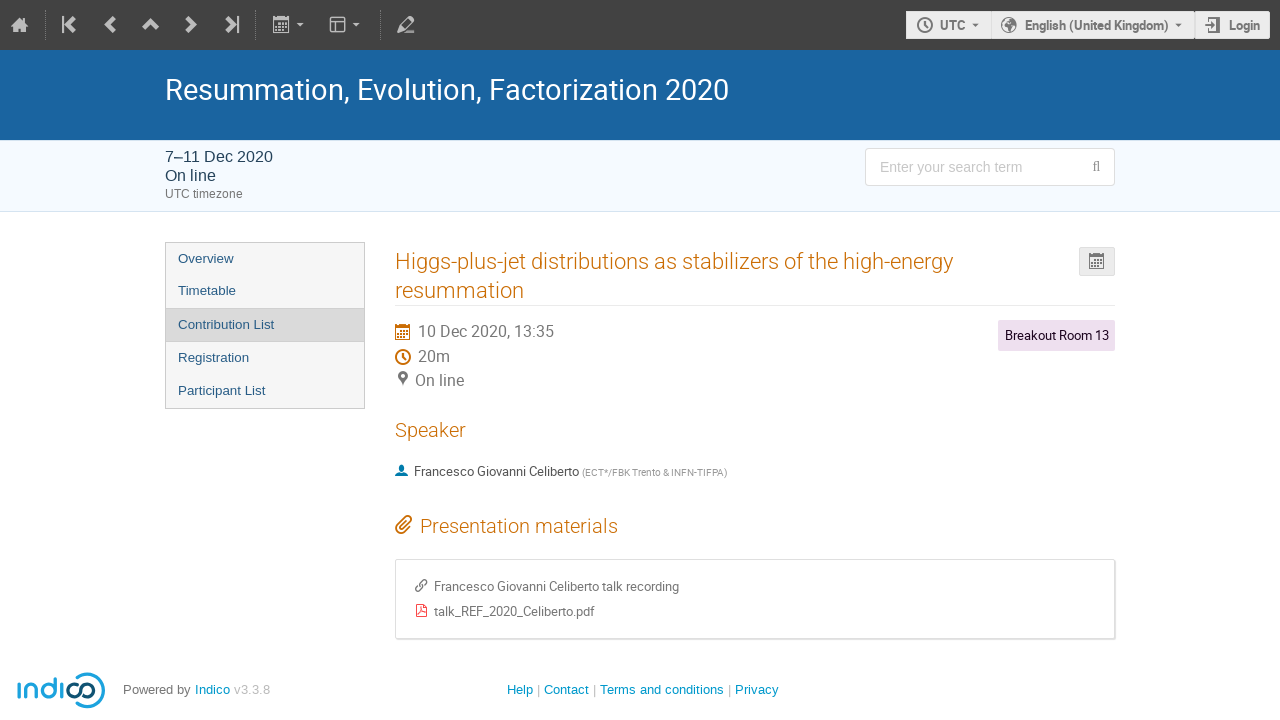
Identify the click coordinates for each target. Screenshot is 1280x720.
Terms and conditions (662, 689)
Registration (213, 357)
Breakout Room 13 (1057, 335)
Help (520, 689)
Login (1244, 25)
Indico (212, 689)
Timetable (207, 290)
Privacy (757, 689)
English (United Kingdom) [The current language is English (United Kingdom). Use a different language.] (1097, 25)
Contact (566, 689)
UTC (953, 25)
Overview (206, 258)
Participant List (221, 390)
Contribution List (226, 324)
